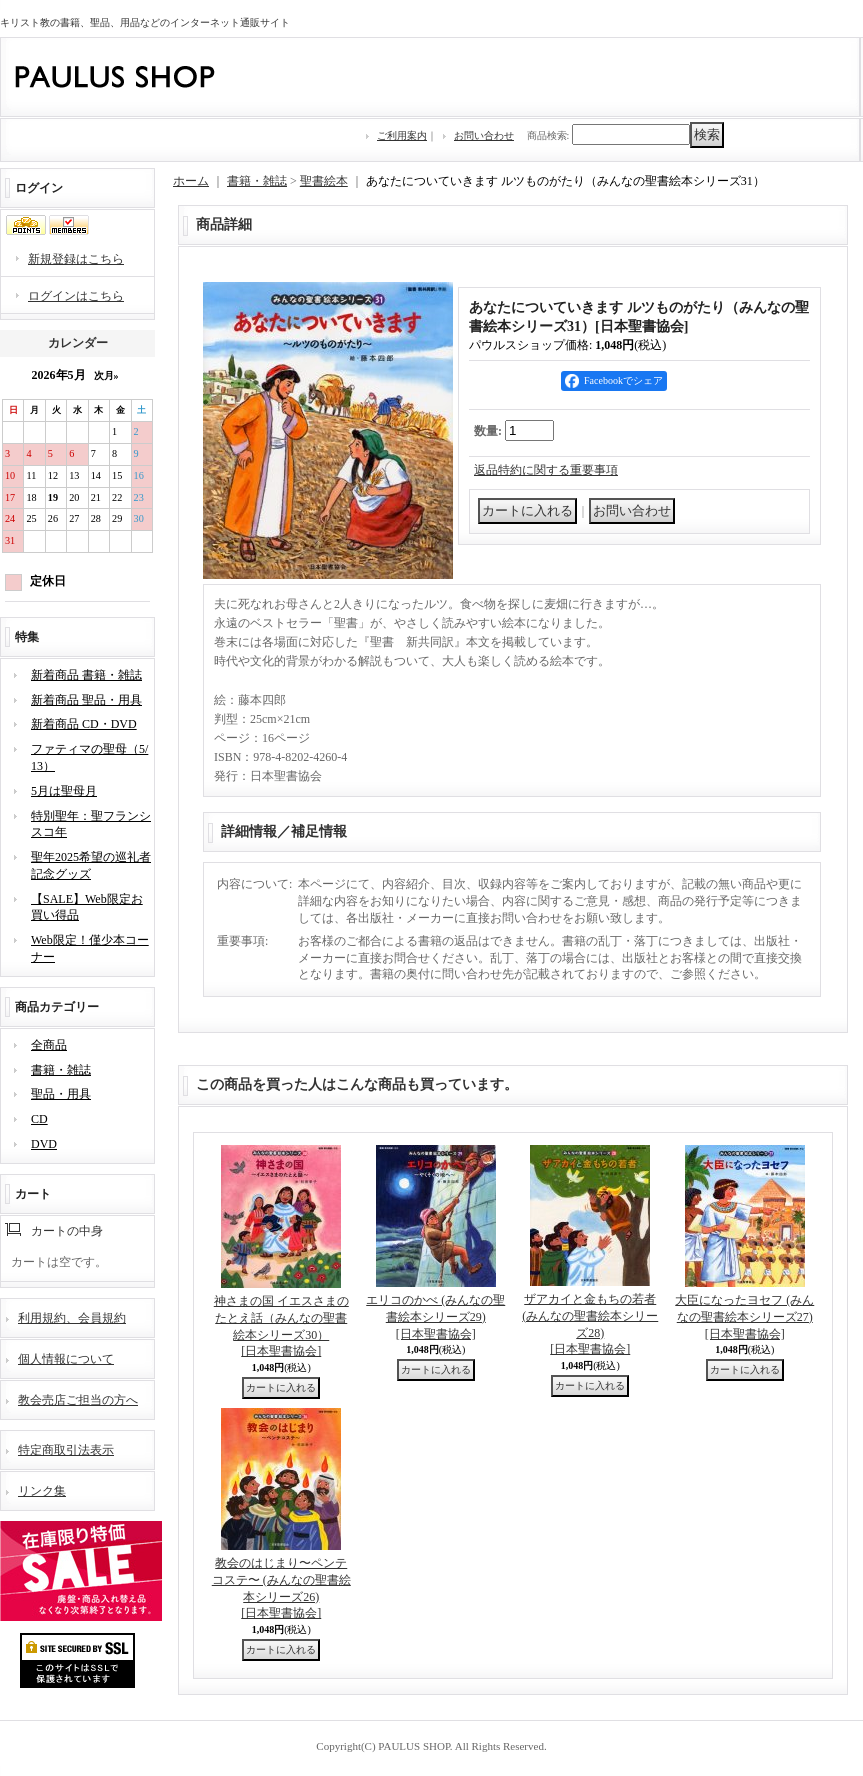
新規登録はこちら (76, 259)
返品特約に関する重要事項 (546, 470)
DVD (44, 1144)
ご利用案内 (402, 135)
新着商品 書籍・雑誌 (86, 675)
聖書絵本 (324, 181)
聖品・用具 (61, 1094)
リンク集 (42, 1491)
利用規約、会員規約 (72, 1318)
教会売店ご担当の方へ (78, 1400)
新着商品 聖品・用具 (86, 700)
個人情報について (66, 1359)
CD (39, 1119)
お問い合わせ (484, 135)
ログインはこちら (76, 296)
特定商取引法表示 (66, 1450)
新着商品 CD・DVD (84, 724)
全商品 (49, 1045)
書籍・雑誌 (61, 1070)
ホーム (191, 181)
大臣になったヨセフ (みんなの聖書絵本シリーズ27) (744, 1317)
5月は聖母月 (64, 791)
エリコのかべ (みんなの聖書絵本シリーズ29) (435, 1317)
